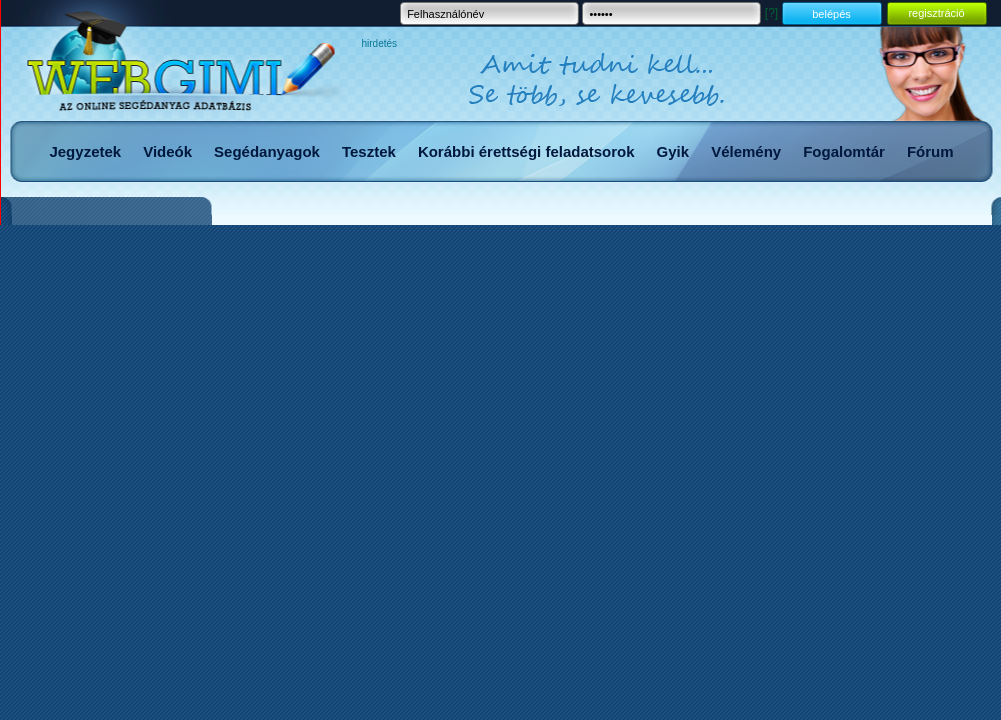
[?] (771, 13)
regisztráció (936, 13)
